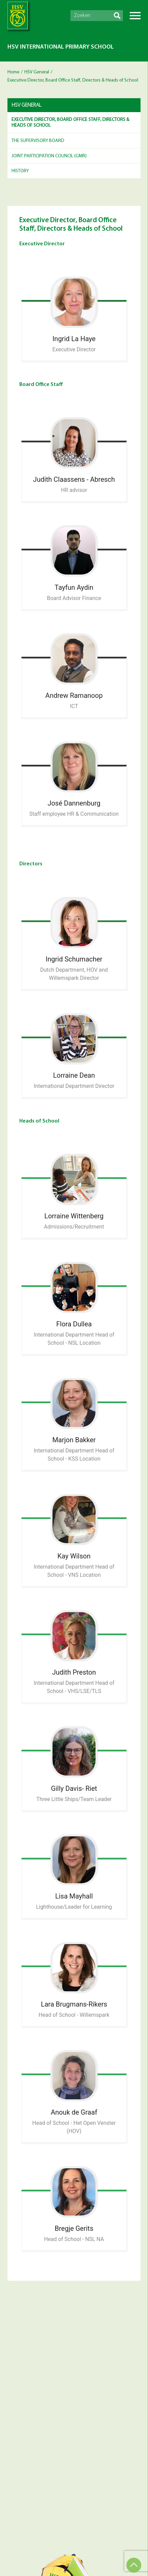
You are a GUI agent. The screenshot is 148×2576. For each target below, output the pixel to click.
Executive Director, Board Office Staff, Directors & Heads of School (70, 122)
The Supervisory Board (38, 140)
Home (13, 72)
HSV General (36, 72)
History (20, 171)
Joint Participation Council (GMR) (49, 156)
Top (133, 2565)
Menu (135, 15)
